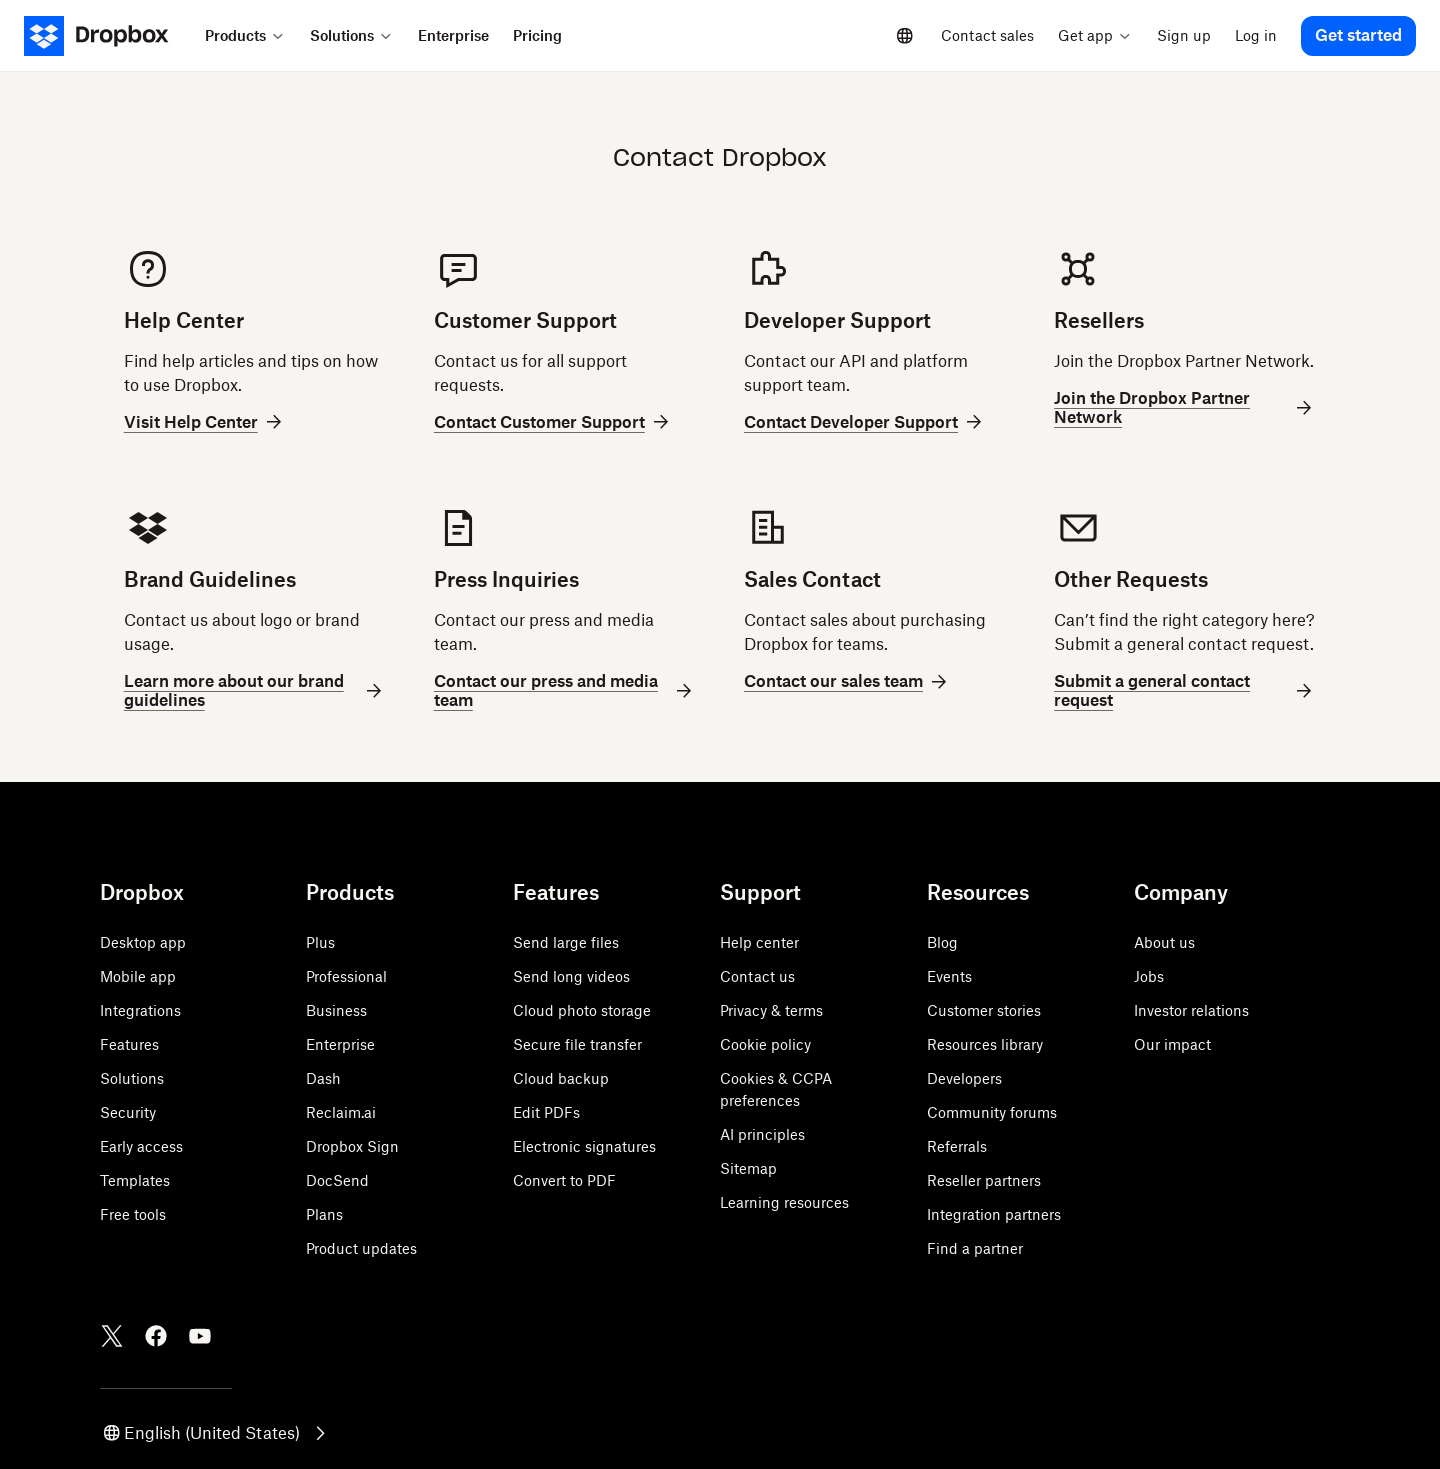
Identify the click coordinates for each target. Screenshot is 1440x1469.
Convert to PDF (564, 1180)
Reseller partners (984, 1180)
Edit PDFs (546, 1112)
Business (336, 1010)
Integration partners (994, 1214)
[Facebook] (156, 1336)
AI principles (762, 1134)
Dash (323, 1078)
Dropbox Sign (352, 1146)
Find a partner (975, 1248)
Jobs (1149, 976)
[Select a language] (905, 36)
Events (949, 976)
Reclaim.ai (341, 1112)
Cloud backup (561, 1078)
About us (1164, 942)
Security (128, 1112)
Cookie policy (765, 1044)
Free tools (133, 1214)
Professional (346, 976)
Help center (759, 942)
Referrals (957, 1146)
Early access (141, 1146)
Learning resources (784, 1202)
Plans (324, 1214)
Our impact (1172, 1044)
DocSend (337, 1180)
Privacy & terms (771, 1010)
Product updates (361, 1248)
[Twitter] (112, 1336)
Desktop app (143, 942)
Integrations (140, 1010)
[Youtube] (200, 1336)
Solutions (132, 1078)
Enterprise (340, 1044)
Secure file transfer (577, 1044)
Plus (320, 942)
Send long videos (571, 976)
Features (129, 1044)
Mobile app (138, 976)
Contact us (757, 976)
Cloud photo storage (582, 1010)
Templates (135, 1180)
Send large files (566, 942)
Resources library (985, 1044)
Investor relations (1191, 1010)
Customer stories (984, 1010)
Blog (942, 942)
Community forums (992, 1112)
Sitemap (748, 1168)
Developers (964, 1078)
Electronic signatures (584, 1146)
